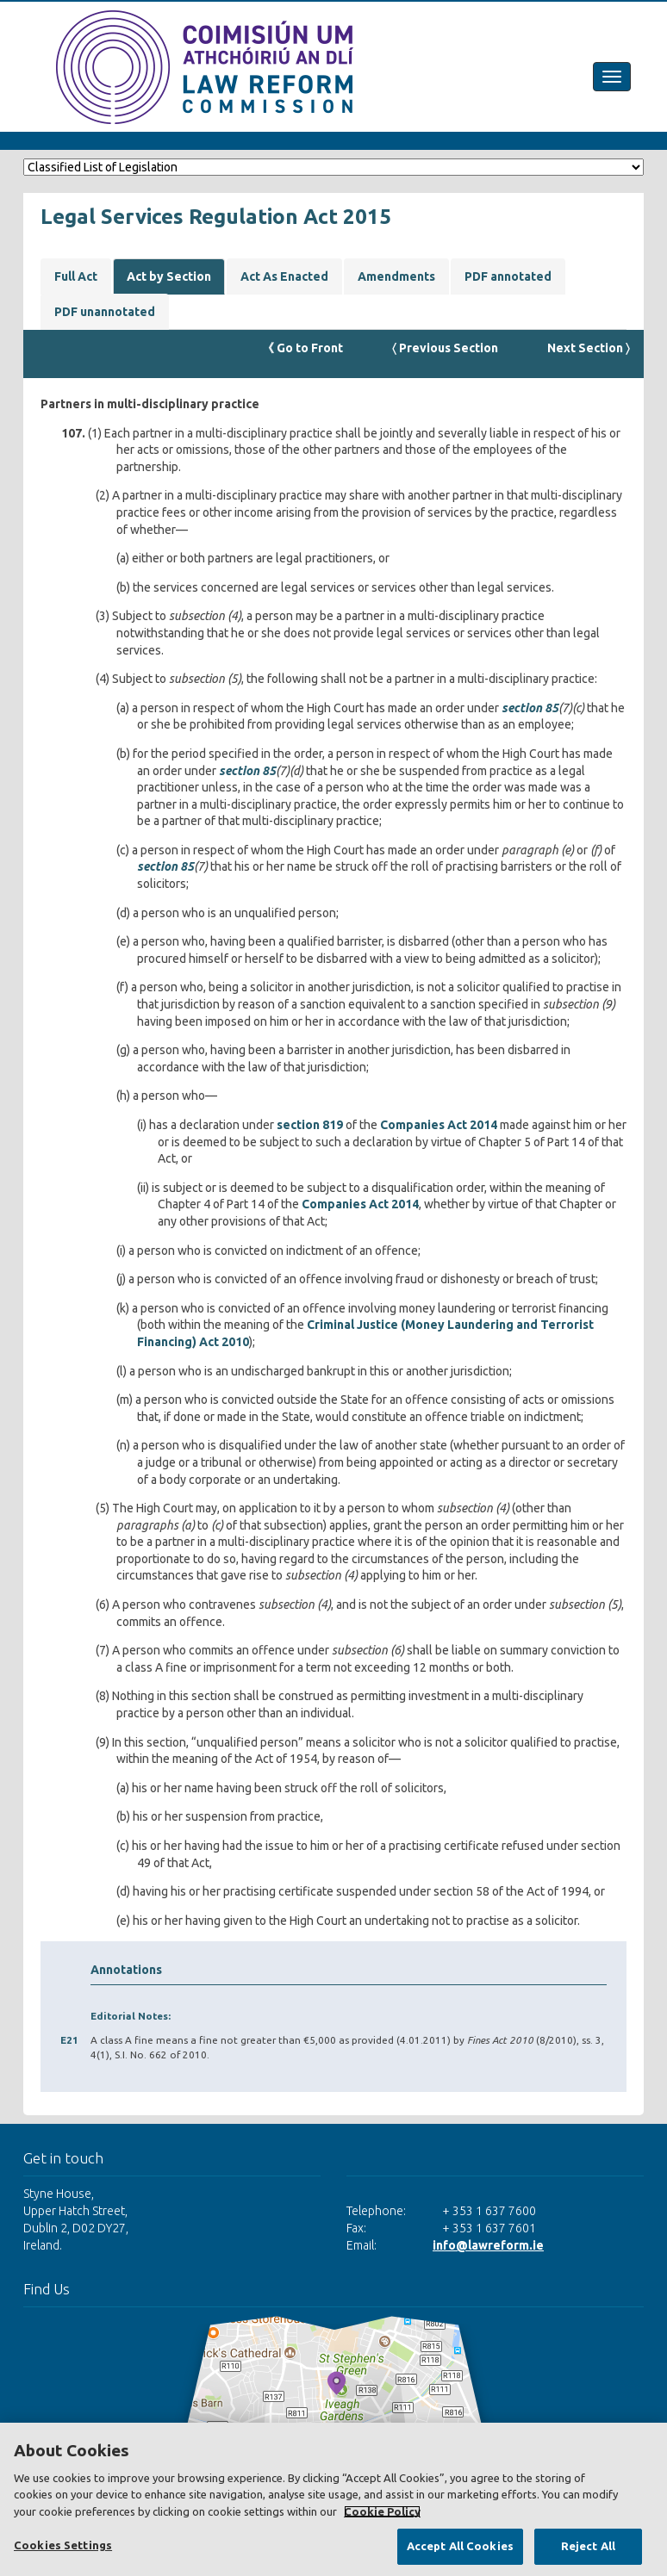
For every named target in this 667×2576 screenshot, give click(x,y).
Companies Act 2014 (438, 1125)
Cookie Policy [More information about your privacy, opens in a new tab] (382, 2511)
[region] (333, 2499)
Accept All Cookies (460, 2546)
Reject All (588, 2546)
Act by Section (169, 276)
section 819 (310, 1125)
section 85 (530, 708)
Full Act (75, 276)
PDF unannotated (104, 312)
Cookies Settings (63, 2545)
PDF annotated (508, 276)
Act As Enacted (284, 276)
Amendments (396, 276)
